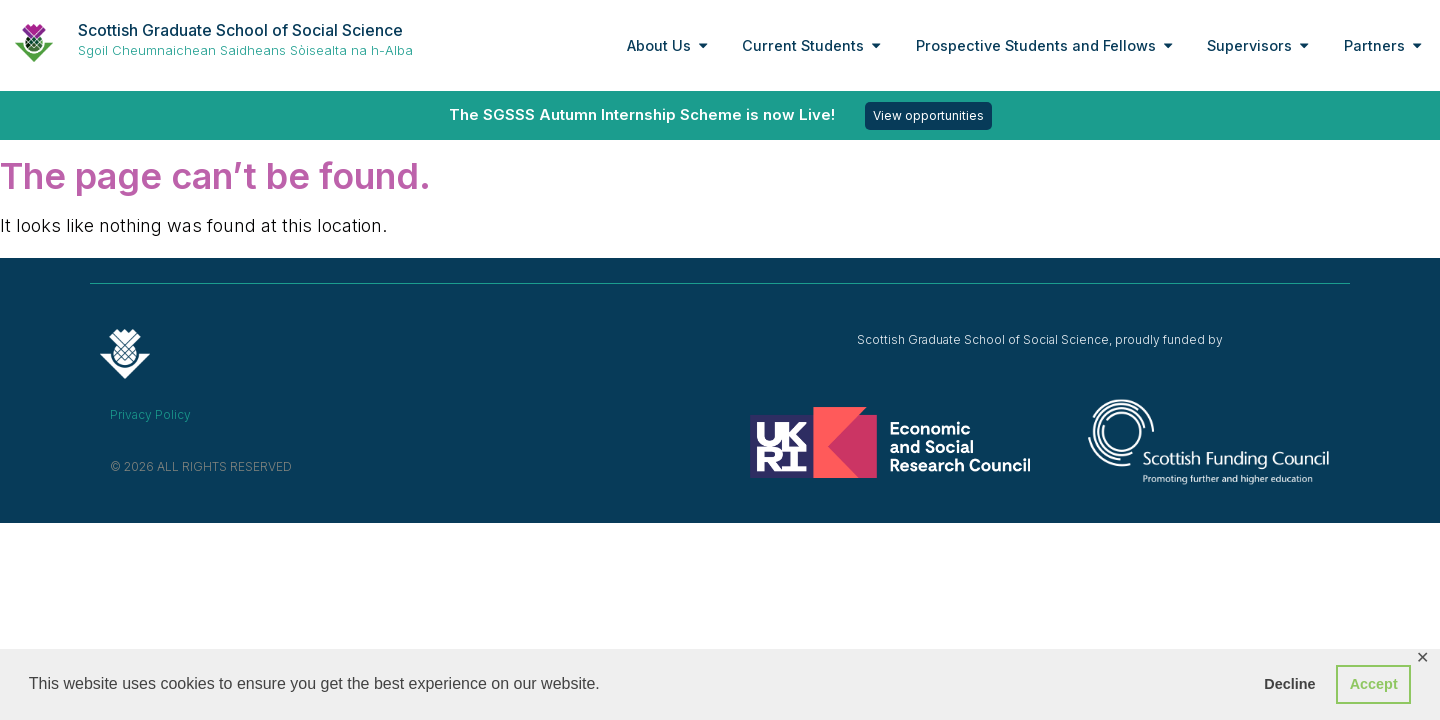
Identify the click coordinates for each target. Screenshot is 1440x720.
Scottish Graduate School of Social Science (240, 30)
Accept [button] (1374, 684)
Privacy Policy (150, 414)
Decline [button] (1289, 684)
